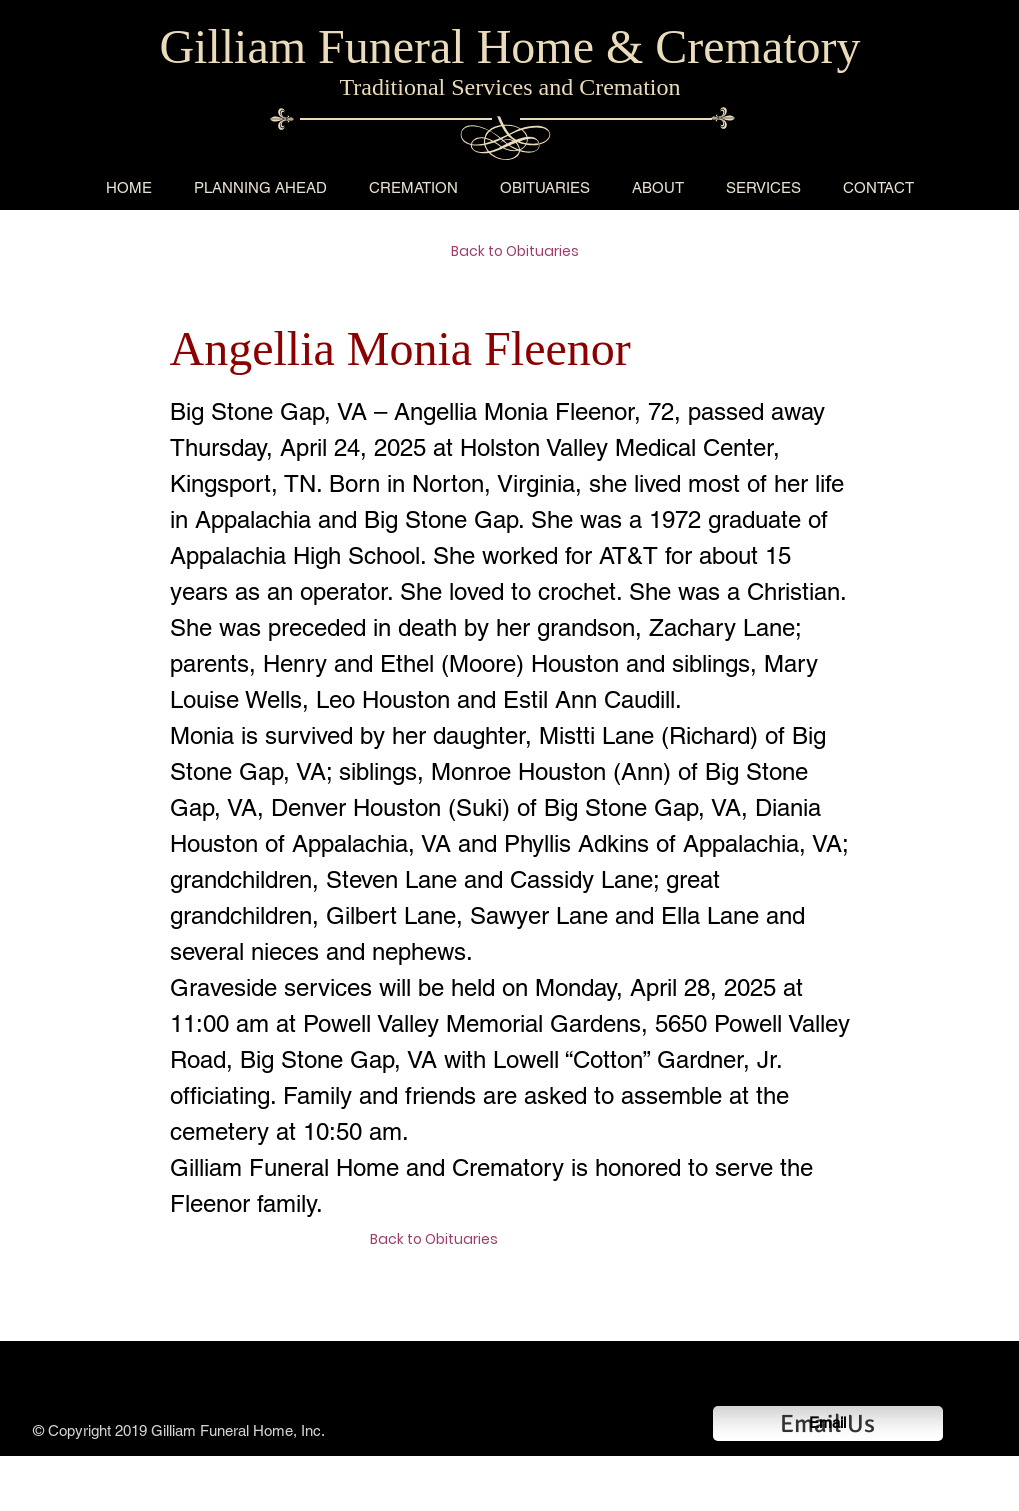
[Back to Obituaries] (522, 252)
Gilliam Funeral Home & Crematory (509, 46)
